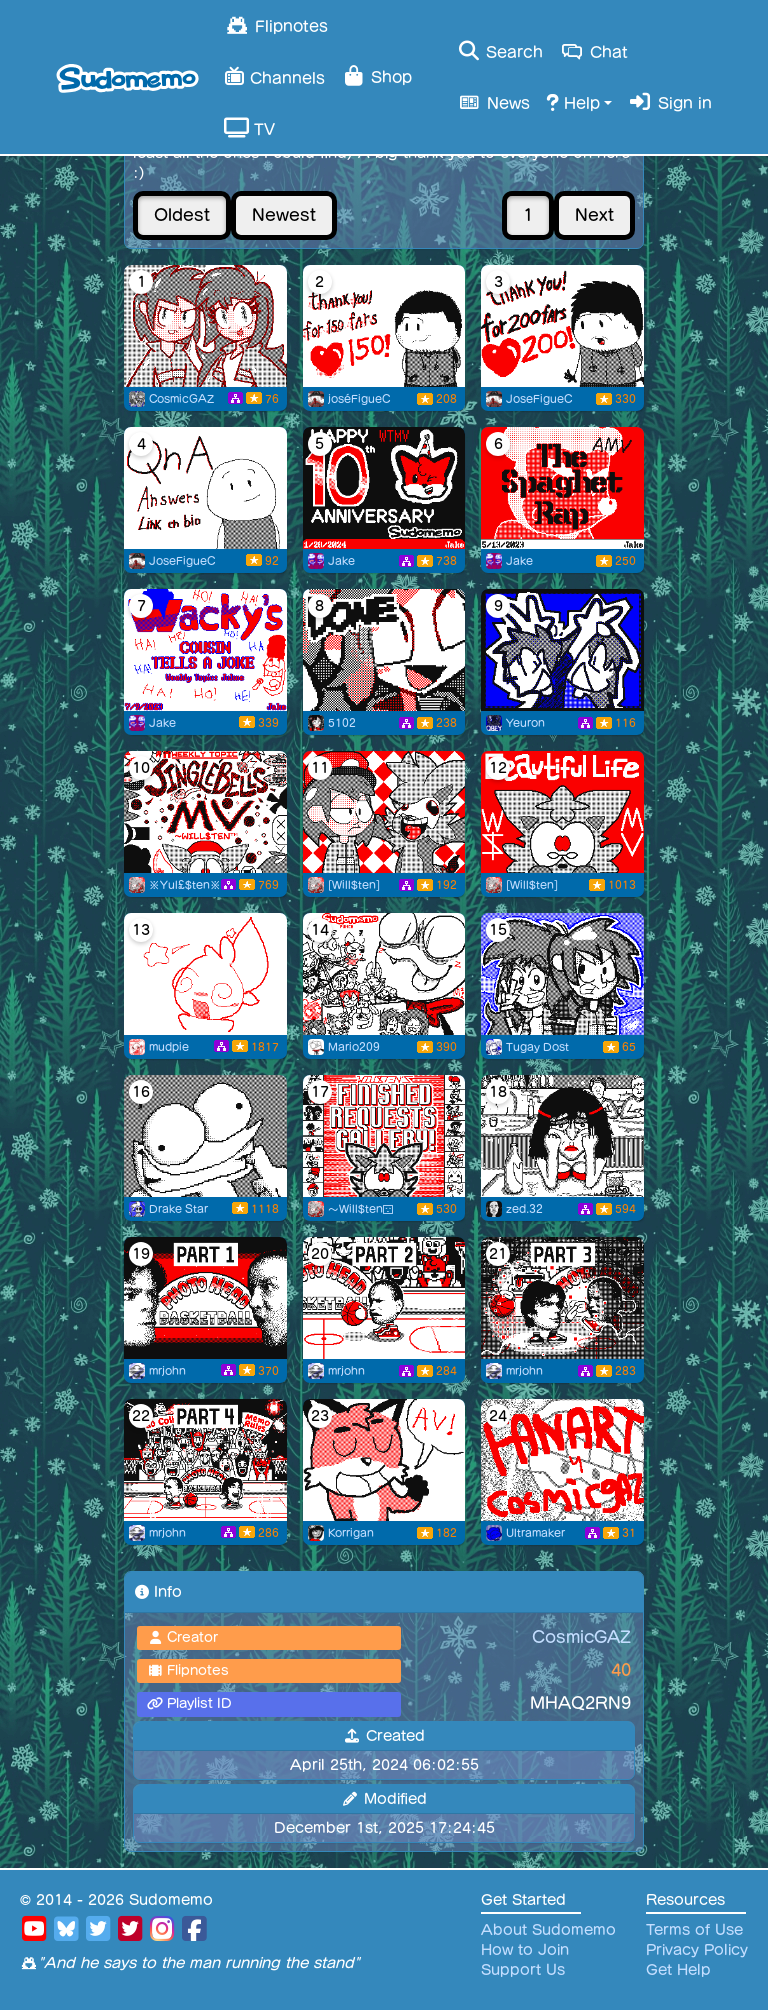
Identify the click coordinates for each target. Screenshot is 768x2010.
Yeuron (525, 723)
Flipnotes (276, 25)
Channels (274, 75)
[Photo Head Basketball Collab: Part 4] (205, 1460)
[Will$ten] (354, 885)
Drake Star (178, 1209)
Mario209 (354, 1047)
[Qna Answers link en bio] (205, 488)
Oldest (182, 215)
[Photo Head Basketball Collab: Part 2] (384, 1298)
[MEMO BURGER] (384, 1460)
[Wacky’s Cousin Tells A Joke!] (205, 650)
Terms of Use (694, 1930)
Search (499, 51)
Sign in (670, 102)
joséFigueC (359, 399)
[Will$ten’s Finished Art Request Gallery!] (384, 1136)
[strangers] (562, 1136)
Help (573, 102)
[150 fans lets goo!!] (384, 326)
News (493, 102)
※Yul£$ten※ (185, 885)
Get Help (678, 1970)
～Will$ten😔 (361, 1209)
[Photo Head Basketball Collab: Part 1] (205, 1298)
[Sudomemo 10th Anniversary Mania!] (384, 488)
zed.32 (524, 1209)
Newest (284, 215)
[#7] (562, 650)
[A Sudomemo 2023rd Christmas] (205, 812)
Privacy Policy (697, 1950)
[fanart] (562, 1460)
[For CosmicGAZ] (562, 974)
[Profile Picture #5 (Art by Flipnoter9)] (205, 326)
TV (249, 128)
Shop (376, 76)
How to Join (525, 1950)
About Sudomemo (548, 1930)
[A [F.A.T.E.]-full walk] (205, 1136)
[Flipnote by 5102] (384, 650)
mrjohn (167, 1371)
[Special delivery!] (384, 812)
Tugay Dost (537, 1047)
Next (594, 215)
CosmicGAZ (181, 399)
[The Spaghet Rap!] (562, 488)
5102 (342, 723)
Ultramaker (535, 1533)
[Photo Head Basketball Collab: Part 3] (562, 1298)
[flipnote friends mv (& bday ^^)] (205, 974)
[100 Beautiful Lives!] (562, 812)
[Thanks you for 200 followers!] (562, 326)
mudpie (169, 1047)
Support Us (523, 1970)
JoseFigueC (539, 399)
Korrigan (351, 1533)
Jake (341, 561)
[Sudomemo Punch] (384, 974)
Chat (593, 51)
